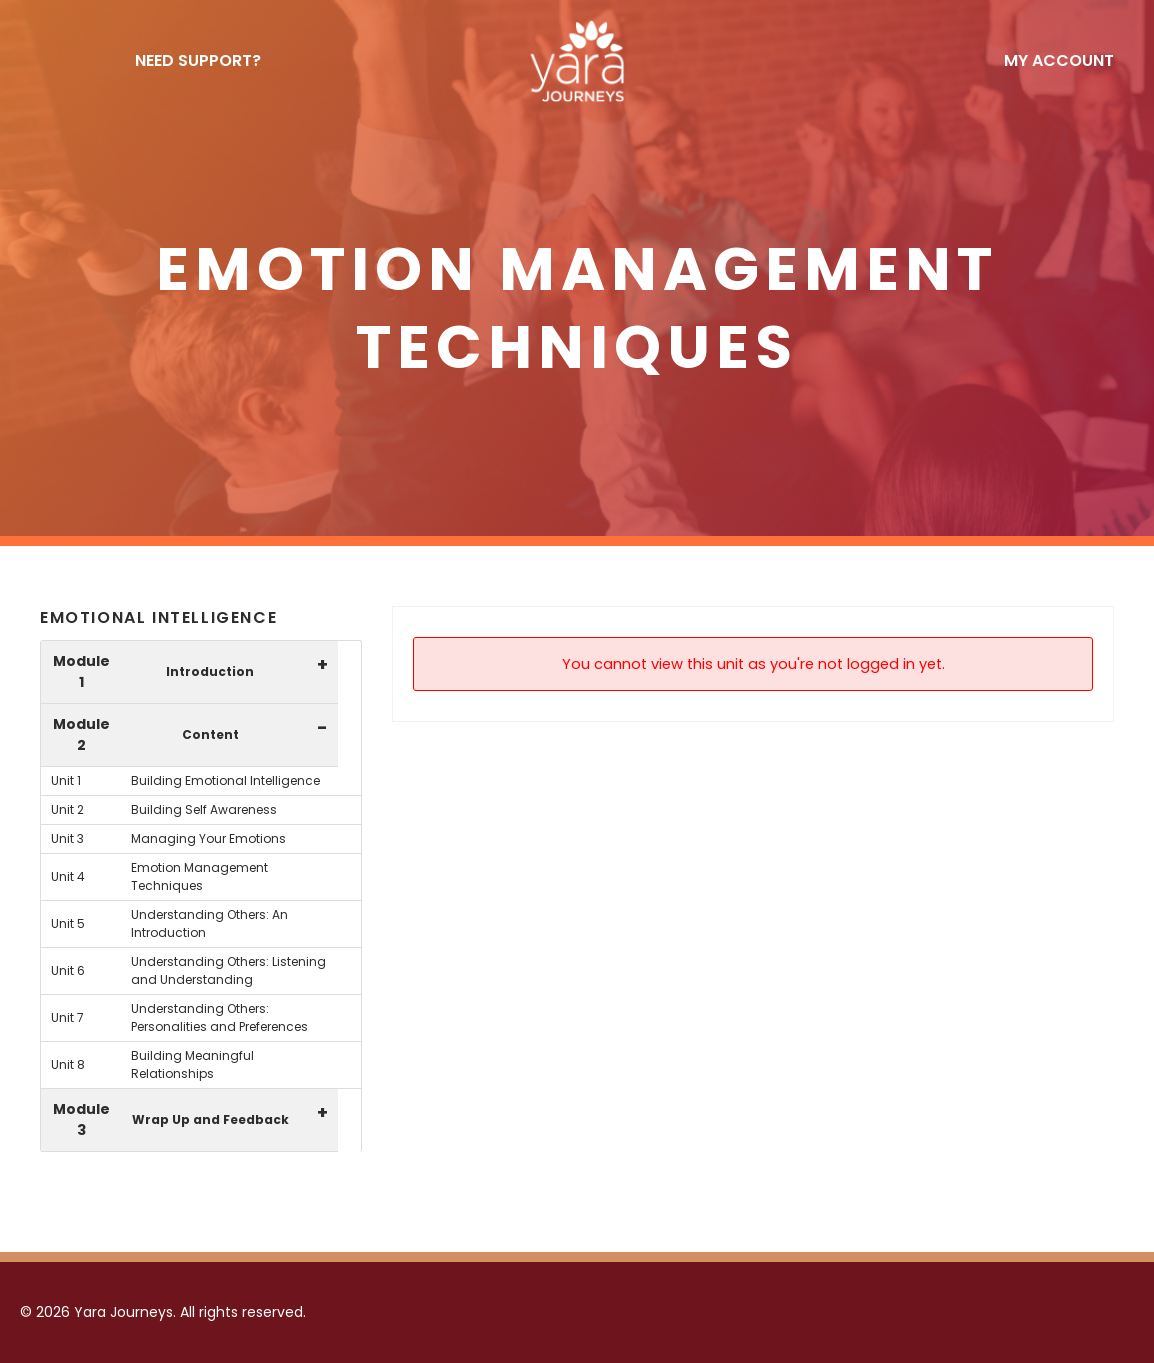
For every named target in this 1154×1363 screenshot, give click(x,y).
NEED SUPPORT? (198, 60)
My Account (1059, 60)
